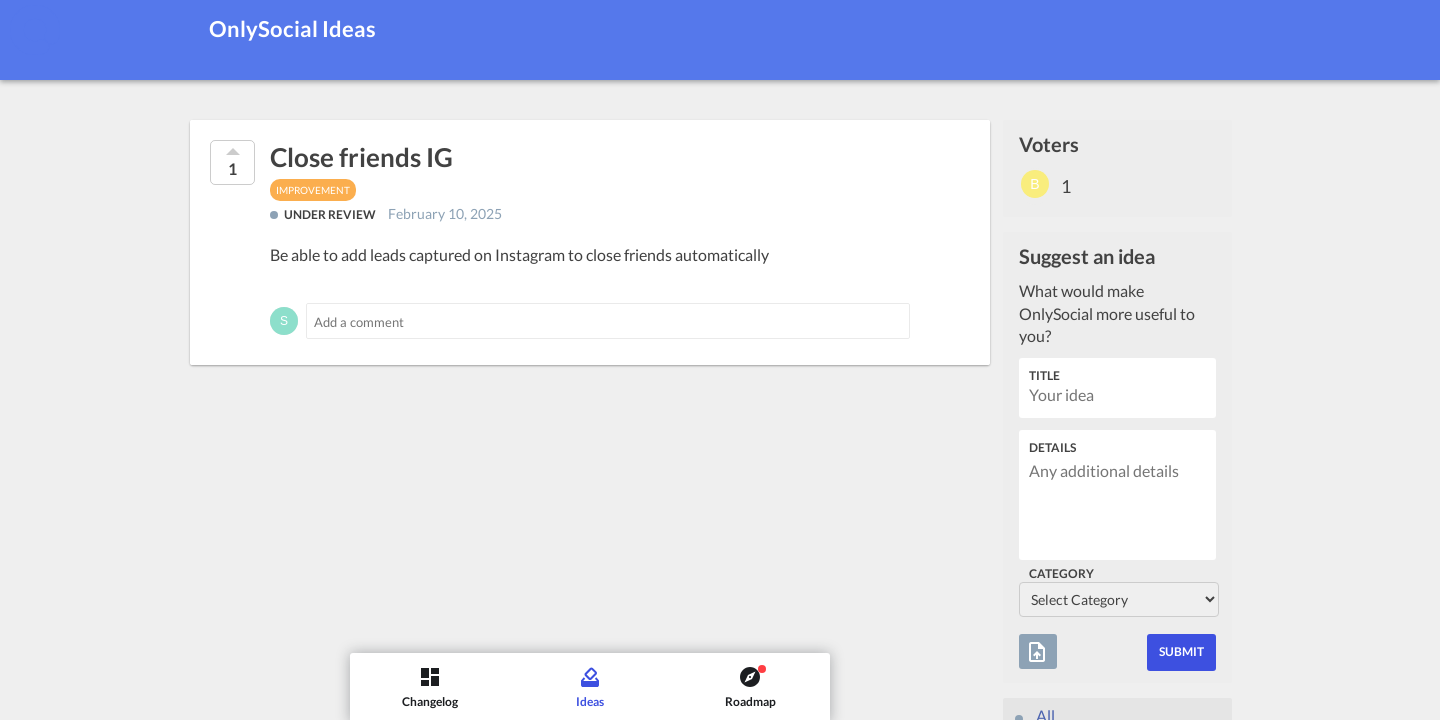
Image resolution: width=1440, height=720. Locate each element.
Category (1061, 573)
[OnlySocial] (35, 30)
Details (1052, 447)
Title (1044, 375)
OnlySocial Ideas (292, 28)
